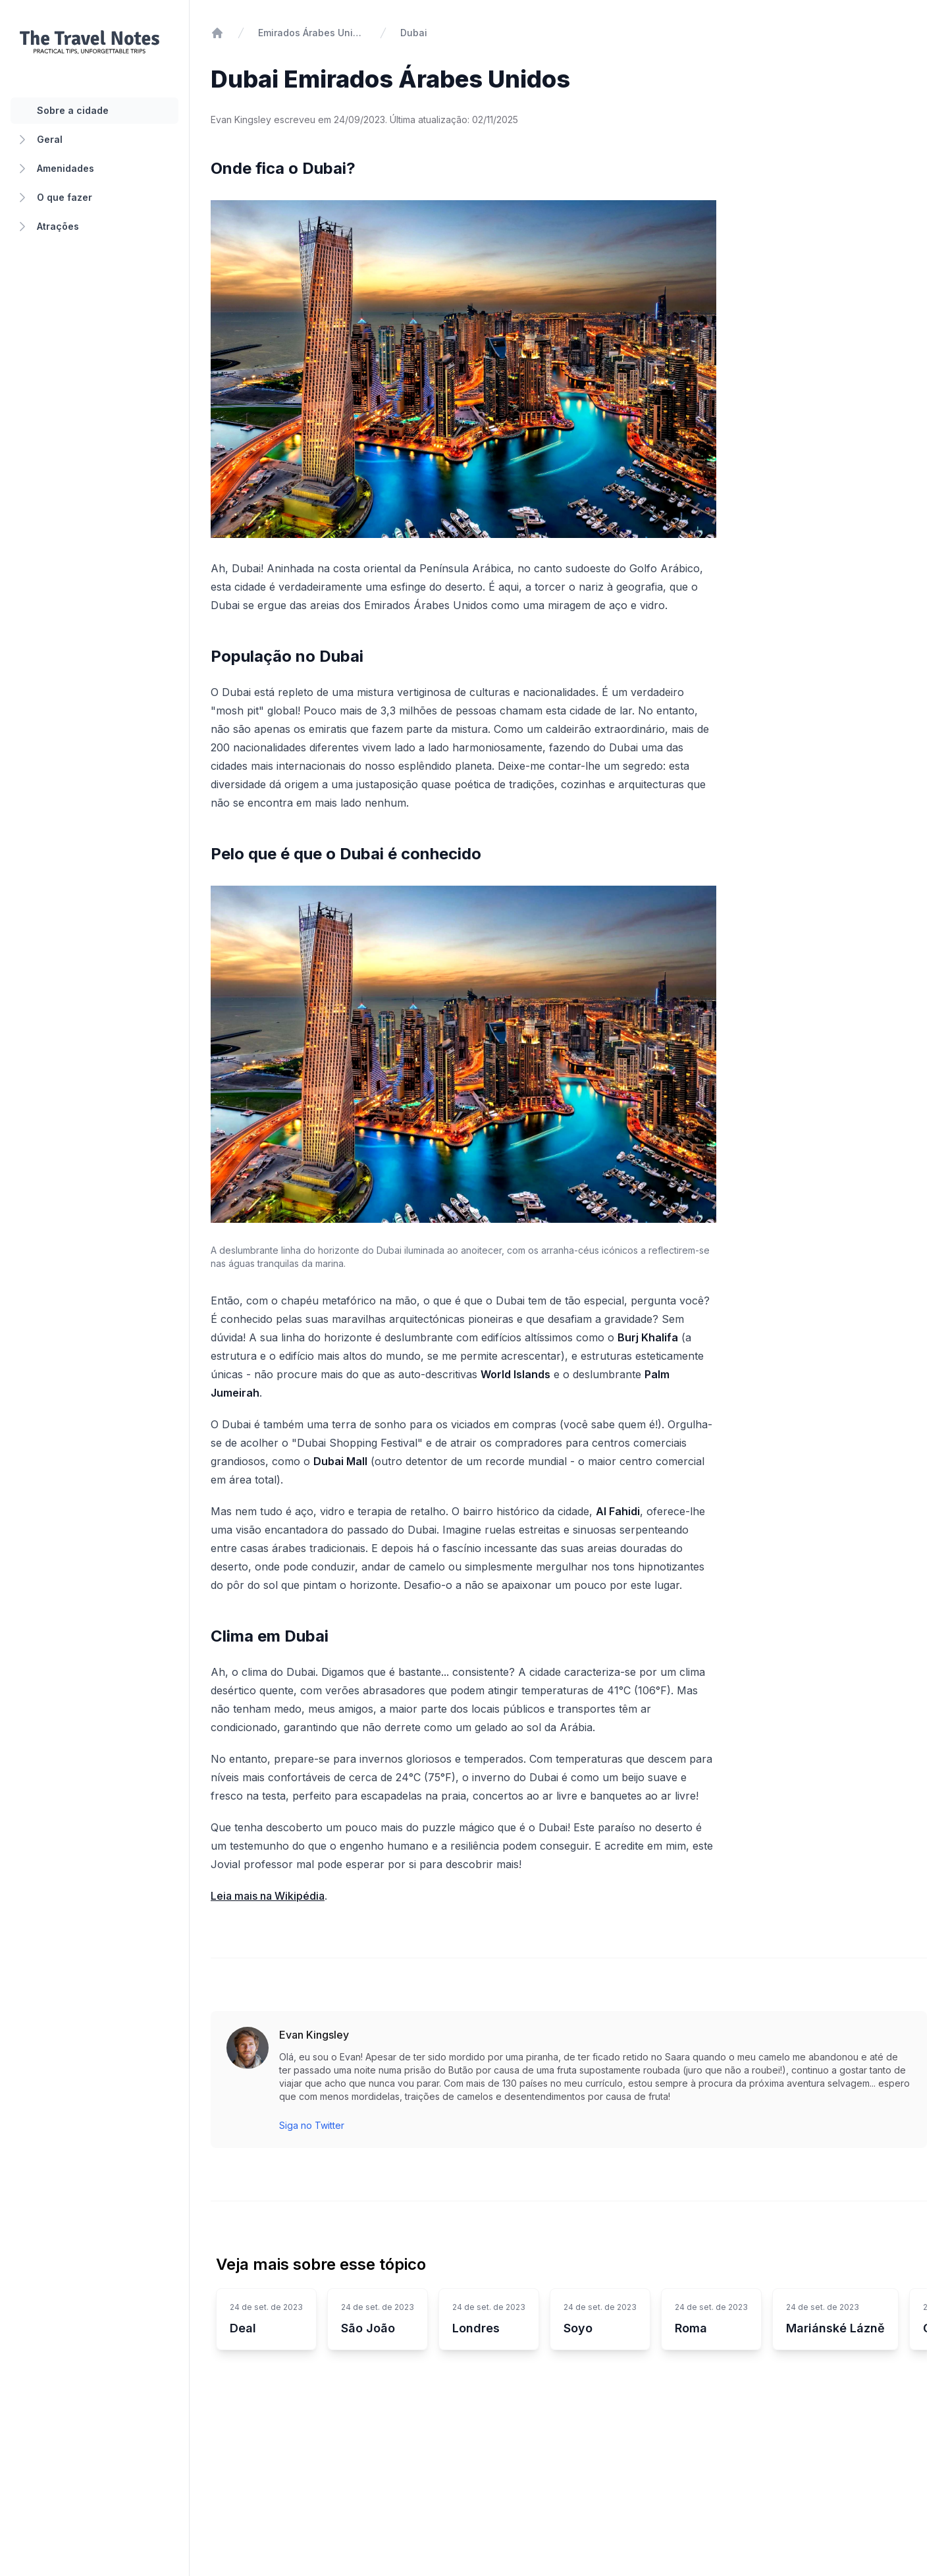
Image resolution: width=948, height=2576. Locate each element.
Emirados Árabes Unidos (312, 32)
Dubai (413, 32)
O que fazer (54, 197)
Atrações (47, 226)
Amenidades (55, 168)
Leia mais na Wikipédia (268, 1895)
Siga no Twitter (311, 2125)
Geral (39, 139)
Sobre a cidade (73, 110)
